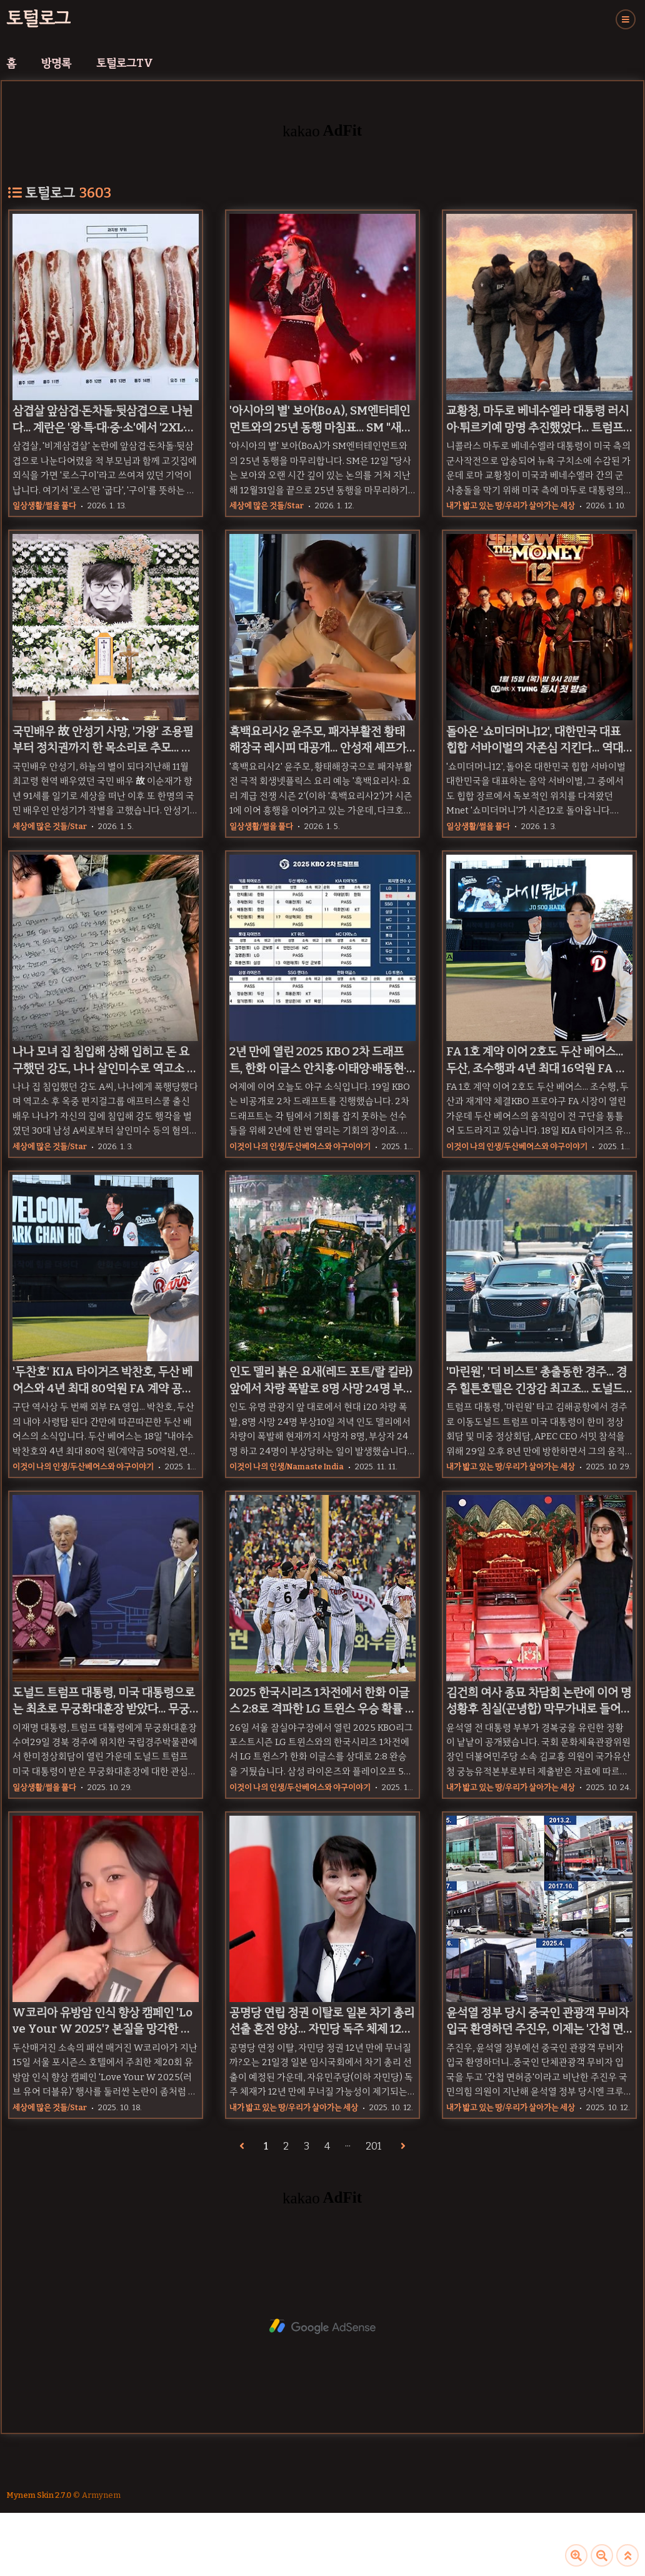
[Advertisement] (322, 2326)
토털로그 (38, 18)
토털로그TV (124, 63)
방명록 (56, 63)
